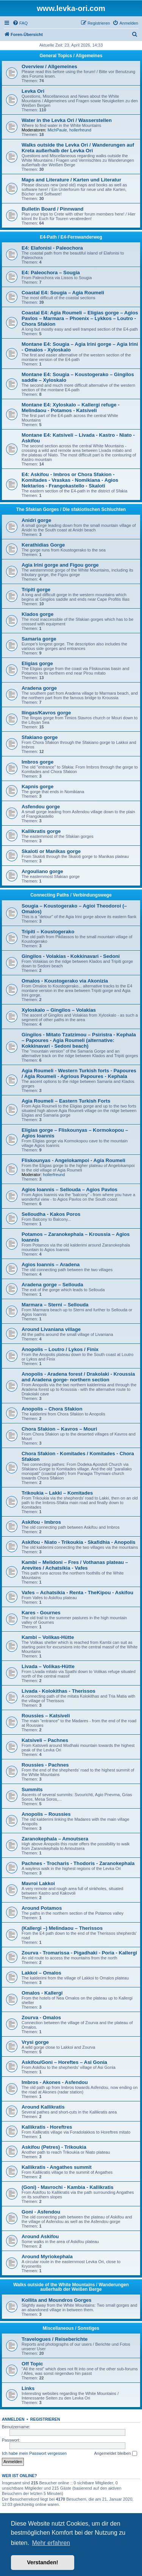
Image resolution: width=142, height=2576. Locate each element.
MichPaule (57, 130)
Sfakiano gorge (40, 737)
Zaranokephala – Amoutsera (55, 1839)
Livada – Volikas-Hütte (48, 1666)
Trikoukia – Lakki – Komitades (57, 1493)
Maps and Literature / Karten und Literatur (71, 180)
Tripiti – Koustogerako (48, 931)
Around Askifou (40, 2236)
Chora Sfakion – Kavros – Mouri (59, 1429)
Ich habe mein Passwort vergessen (34, 2453)
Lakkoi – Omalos (41, 1973)
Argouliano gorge (42, 871)
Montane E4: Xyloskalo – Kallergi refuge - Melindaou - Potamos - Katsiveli (71, 407)
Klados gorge (37, 614)
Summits (32, 1789)
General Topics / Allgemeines (70, 55)
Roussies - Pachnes (45, 1765)
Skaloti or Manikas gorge (51, 851)
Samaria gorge (39, 639)
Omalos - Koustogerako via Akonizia (65, 981)
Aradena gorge (39, 688)
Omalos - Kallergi (42, 1993)
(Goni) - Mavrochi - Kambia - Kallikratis (68, 2187)
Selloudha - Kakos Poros (51, 1214)
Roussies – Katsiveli (46, 1715)
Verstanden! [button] (42, 2562)
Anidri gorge (36, 520)
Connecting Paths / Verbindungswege (71, 895)
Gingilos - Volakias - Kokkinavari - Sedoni (71, 956)
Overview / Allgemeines (49, 66)
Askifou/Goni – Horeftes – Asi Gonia (64, 2062)
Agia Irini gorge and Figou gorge (60, 565)
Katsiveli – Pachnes (45, 1740)
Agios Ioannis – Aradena (51, 1264)
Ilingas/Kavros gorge (46, 712)
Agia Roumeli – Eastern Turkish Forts (66, 1101)
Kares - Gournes (41, 1612)
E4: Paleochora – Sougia (51, 272)
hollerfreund (80, 130)
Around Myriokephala (47, 2256)
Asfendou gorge (41, 806)
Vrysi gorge (35, 2042)
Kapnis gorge (37, 786)
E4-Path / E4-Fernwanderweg (71, 237)
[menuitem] (20, 23)
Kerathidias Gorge (43, 545)
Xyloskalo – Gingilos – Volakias (59, 1010)
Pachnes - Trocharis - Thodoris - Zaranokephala (78, 1863)
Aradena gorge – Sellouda (52, 1284)
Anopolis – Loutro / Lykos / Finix (60, 1349)
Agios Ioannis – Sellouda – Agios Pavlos (69, 1189)
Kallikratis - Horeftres (47, 2127)
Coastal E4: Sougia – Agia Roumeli (63, 292)
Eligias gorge (37, 663)
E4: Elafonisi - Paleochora (52, 248)
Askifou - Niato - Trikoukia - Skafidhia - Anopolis (79, 1542)
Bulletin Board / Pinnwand (52, 209)
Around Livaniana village (51, 1329)
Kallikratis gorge (41, 831)
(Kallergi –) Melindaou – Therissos (62, 1928)
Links (28, 2388)
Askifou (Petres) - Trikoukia (54, 2147)
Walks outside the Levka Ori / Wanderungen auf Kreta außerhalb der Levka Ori (78, 147)
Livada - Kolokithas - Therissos (58, 1691)
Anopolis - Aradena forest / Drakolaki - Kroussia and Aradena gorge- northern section (78, 1377)
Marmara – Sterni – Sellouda (55, 1305)
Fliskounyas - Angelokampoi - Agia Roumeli (73, 1160)
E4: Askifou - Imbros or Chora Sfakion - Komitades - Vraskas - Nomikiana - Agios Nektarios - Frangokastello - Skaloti (70, 480)
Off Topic (32, 2364)
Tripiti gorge (36, 589)
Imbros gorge (37, 762)
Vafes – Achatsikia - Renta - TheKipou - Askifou (77, 1592)
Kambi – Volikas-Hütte (48, 1637)
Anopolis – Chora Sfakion (52, 1409)
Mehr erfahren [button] (51, 2543)
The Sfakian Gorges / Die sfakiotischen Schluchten (71, 509)
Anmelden (13, 2419)
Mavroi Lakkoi (38, 1883)
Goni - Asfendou (41, 2212)
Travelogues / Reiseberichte (54, 2339)
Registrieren (45, 2419)
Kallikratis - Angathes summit (57, 2167)
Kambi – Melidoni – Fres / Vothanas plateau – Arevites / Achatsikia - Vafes (75, 1565)
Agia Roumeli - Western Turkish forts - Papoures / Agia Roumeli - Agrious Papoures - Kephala (79, 1073)
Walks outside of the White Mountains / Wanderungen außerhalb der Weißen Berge (71, 2287)
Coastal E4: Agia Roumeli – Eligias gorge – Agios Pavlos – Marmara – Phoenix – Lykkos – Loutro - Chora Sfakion (80, 318)
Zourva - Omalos (41, 2017)
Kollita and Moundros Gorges (57, 2300)
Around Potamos (42, 1908)
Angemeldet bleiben (115, 2453)
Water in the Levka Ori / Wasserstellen (67, 120)
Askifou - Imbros (41, 1522)
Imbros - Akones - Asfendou (55, 2082)
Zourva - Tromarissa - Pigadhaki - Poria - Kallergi (79, 1953)
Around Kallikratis (43, 2107)
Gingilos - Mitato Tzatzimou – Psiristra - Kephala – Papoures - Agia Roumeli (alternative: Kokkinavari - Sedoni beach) (79, 1040)
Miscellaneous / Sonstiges (71, 2328)
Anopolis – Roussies (46, 1814)
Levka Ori (33, 91)
